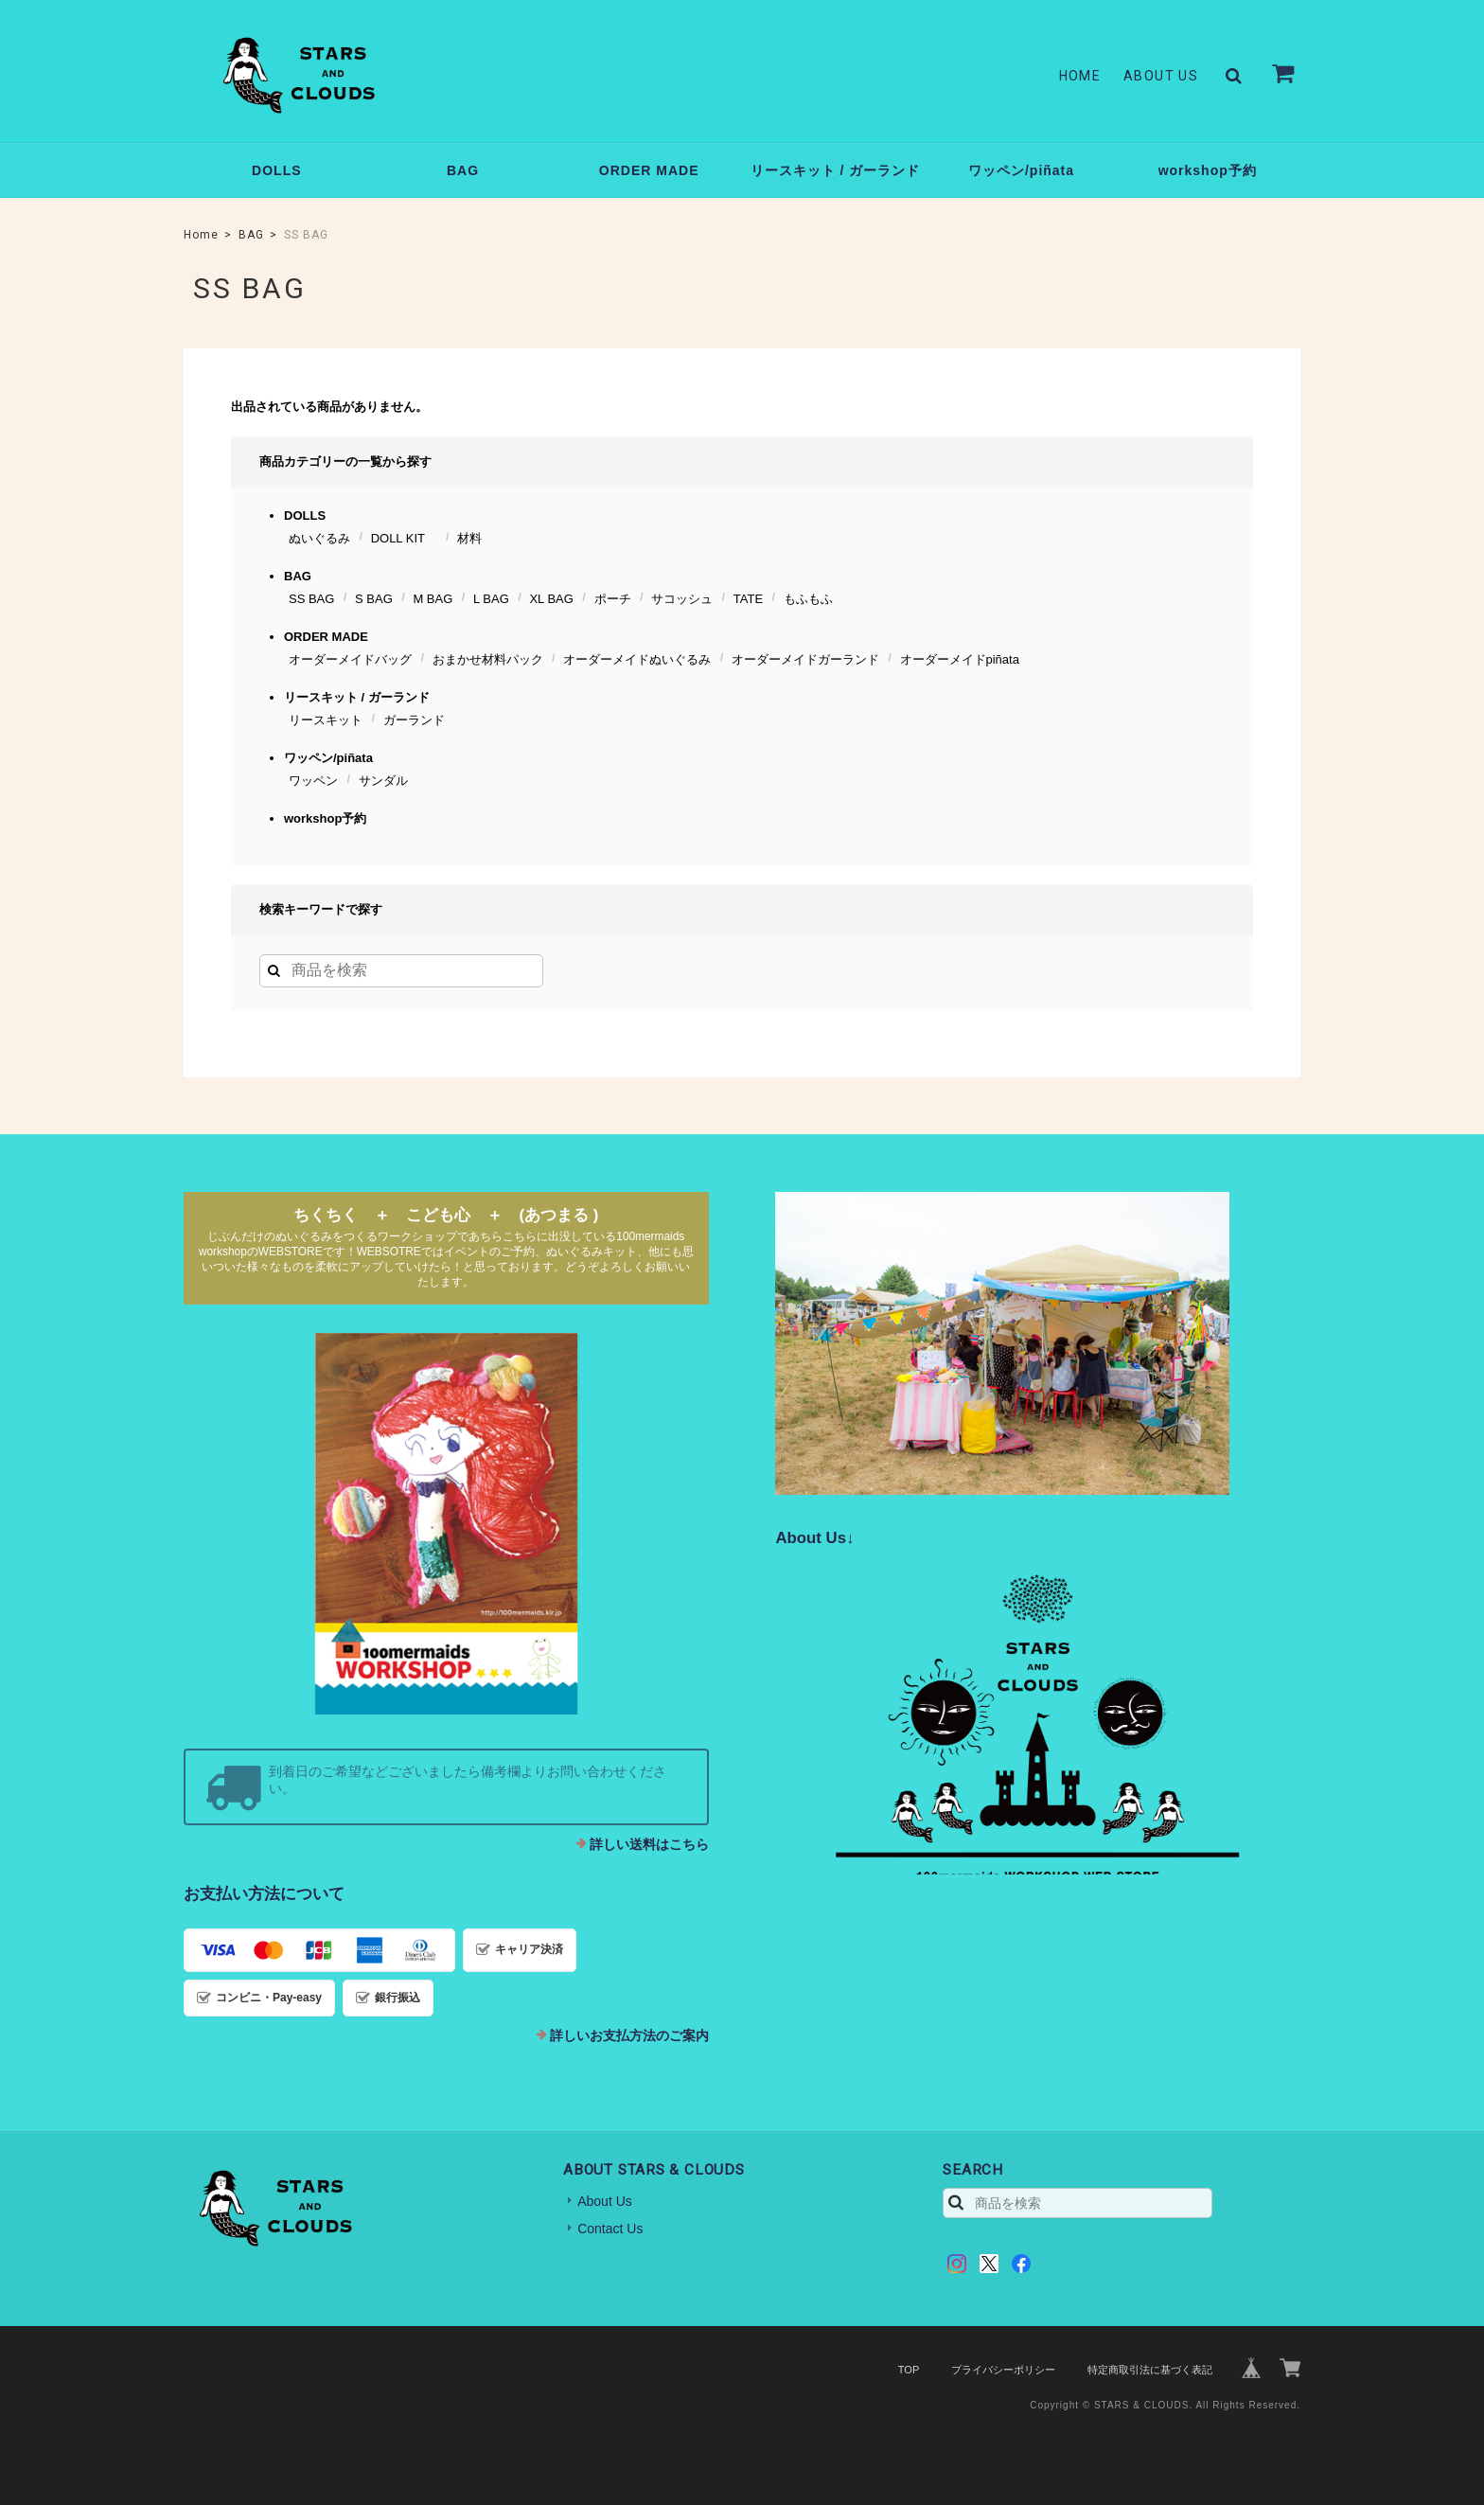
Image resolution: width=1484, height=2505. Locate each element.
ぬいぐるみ (319, 538)
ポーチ (612, 599)
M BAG (432, 599)
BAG (463, 170)
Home (1080, 75)
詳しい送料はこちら (649, 1844)
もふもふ (808, 599)
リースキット (325, 720)
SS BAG (311, 599)
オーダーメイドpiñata (959, 659)
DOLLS (276, 170)
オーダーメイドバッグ (350, 659)
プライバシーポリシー (1003, 2369)
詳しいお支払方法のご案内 (629, 2035)
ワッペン (313, 780)
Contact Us (610, 2228)
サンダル (383, 780)
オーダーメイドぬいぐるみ (637, 659)
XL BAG (551, 599)
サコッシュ (682, 599)
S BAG (374, 599)
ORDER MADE (649, 170)
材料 (469, 538)
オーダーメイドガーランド (805, 659)
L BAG (491, 599)
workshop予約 (1207, 170)
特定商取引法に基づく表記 (1149, 2369)
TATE (748, 599)
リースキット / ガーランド (836, 170)
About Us (1160, 75)
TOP (908, 2369)
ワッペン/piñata (1021, 170)
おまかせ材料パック (488, 659)
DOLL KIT (404, 538)
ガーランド (414, 720)
